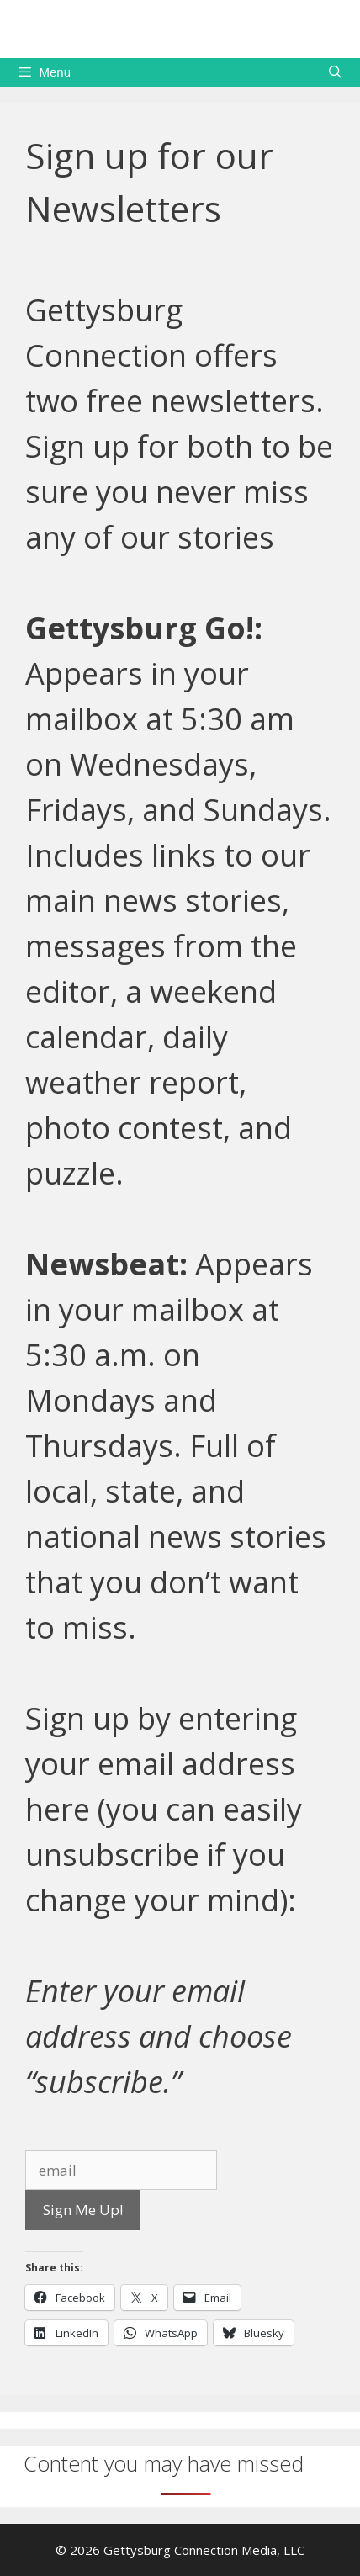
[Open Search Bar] (335, 72)
